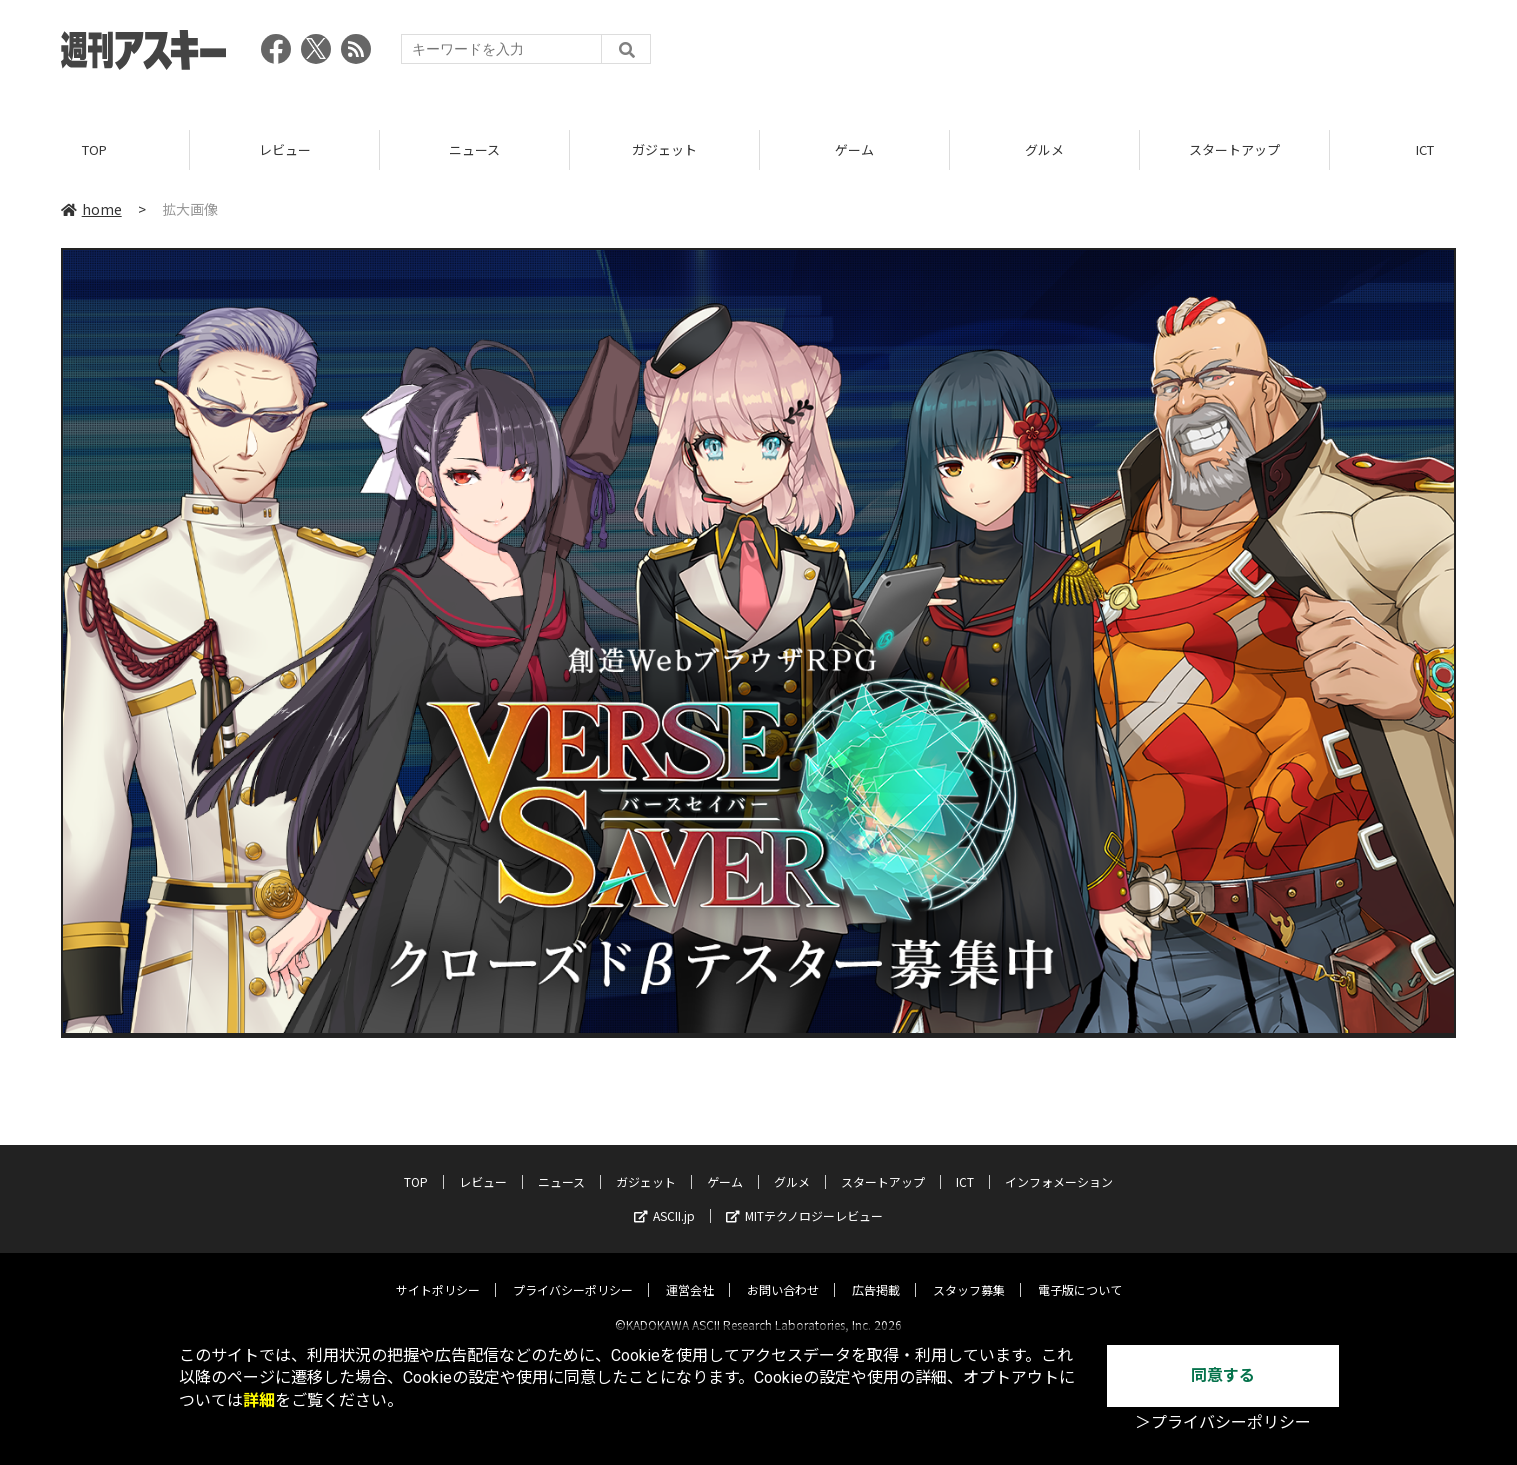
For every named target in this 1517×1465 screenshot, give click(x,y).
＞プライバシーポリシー (1223, 1422)
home (91, 209)
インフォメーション (1059, 1164)
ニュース (474, 149)
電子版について (1080, 1272)
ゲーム (854, 149)
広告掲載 (876, 1272)
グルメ (1044, 149)
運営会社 (690, 1272)
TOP (94, 149)
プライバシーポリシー (573, 1272)
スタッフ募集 (969, 1272)
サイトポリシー (438, 1272)
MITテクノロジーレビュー (804, 1198)
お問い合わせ (783, 1272)
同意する (1223, 1375)
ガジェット (664, 149)
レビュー (285, 149)
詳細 (259, 1400)
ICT (965, 1164)
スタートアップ (1234, 149)
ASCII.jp (664, 1198)
